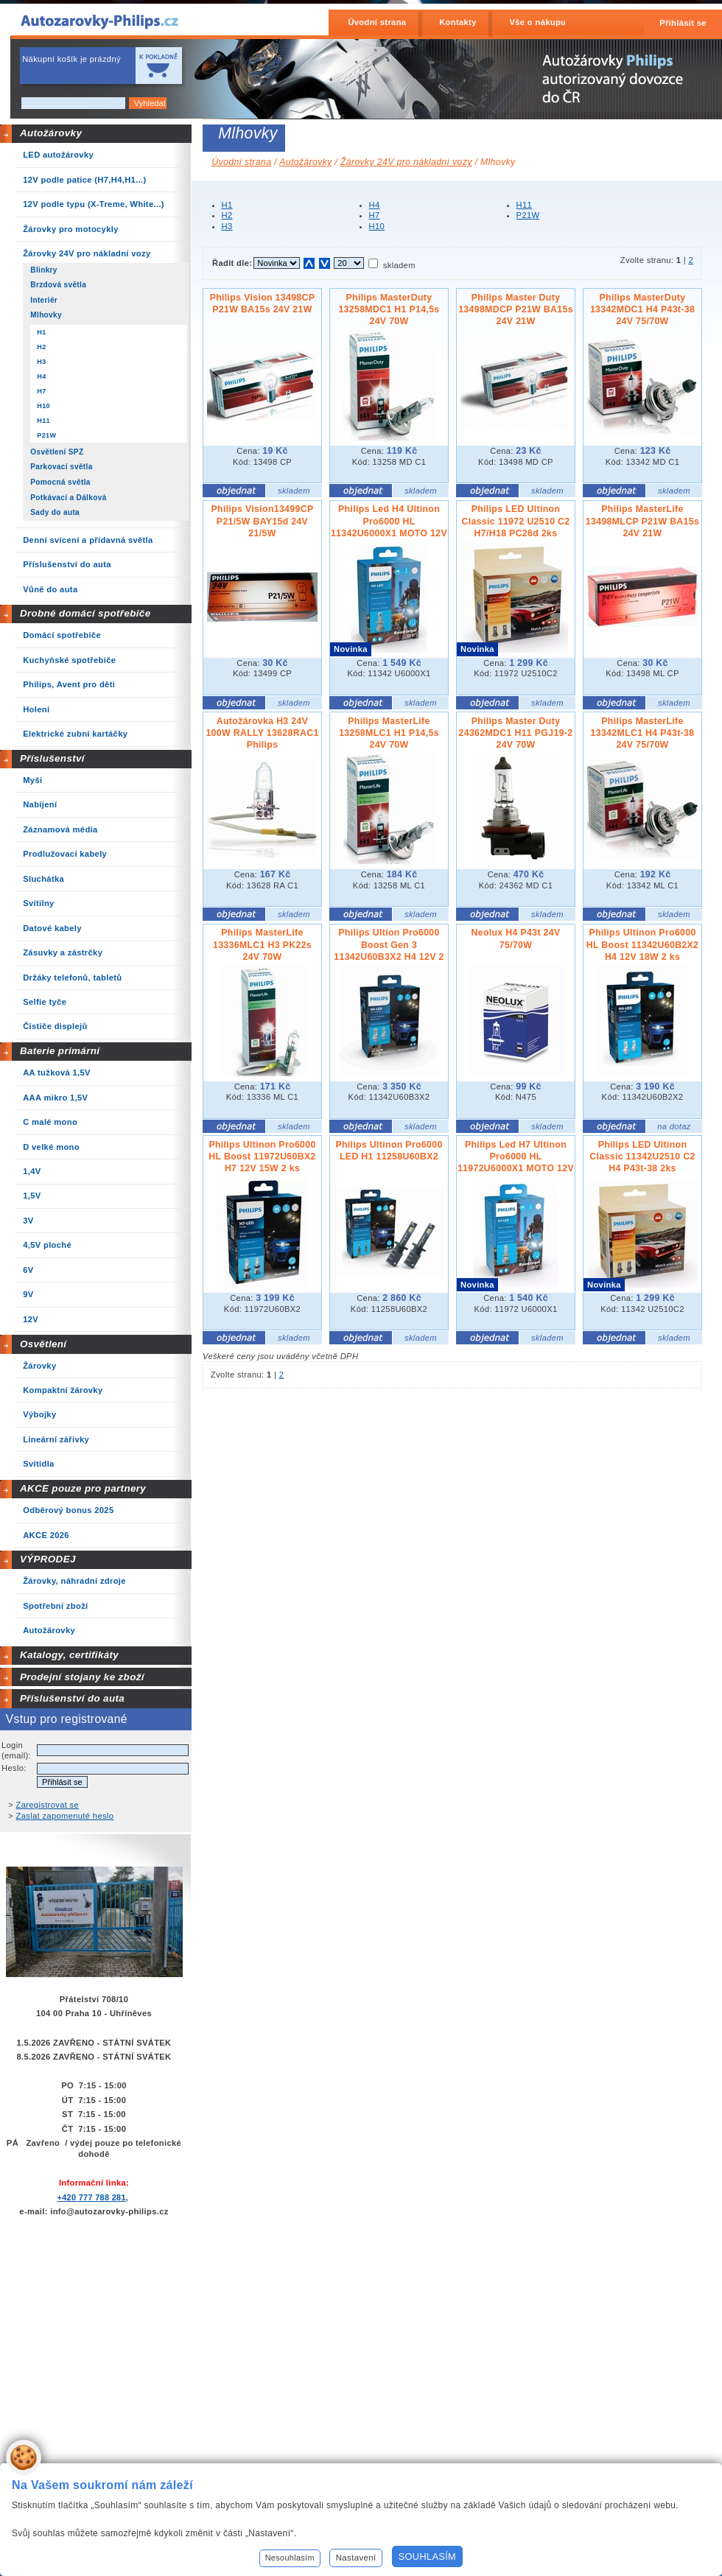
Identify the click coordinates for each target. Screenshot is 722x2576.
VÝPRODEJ (48, 1559)
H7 (374, 215)
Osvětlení (43, 1344)
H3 (227, 226)
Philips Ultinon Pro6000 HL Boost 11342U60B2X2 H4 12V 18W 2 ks (642, 944)
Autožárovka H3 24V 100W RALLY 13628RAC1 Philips (262, 733)
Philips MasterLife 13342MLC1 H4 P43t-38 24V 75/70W (643, 733)
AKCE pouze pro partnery (83, 1488)
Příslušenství (52, 758)
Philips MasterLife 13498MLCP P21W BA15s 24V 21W (642, 521)
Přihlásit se (683, 22)
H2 (227, 215)
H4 (374, 204)
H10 (377, 226)
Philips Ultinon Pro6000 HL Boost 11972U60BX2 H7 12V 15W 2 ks (261, 1156)
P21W (528, 215)
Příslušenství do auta (72, 1698)
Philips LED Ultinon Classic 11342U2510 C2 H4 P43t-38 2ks (642, 1156)
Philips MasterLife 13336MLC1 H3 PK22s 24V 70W (262, 944)
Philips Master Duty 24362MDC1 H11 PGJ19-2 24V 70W (516, 733)
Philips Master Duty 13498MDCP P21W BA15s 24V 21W (515, 309)
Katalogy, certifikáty (69, 1654)
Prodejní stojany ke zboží (82, 1676)
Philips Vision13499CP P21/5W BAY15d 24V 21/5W (262, 521)
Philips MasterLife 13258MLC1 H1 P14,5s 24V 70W (389, 733)
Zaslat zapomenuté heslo (65, 1815)
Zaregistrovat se (48, 1804)
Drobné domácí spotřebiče (85, 613)
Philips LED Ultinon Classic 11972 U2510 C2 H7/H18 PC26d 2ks (515, 521)
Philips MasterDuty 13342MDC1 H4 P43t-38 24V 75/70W (642, 309)
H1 (227, 204)
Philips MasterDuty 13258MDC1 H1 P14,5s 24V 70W (388, 309)
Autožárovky (51, 132)
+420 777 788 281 (91, 2197)
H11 (524, 204)
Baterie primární (59, 1050)
